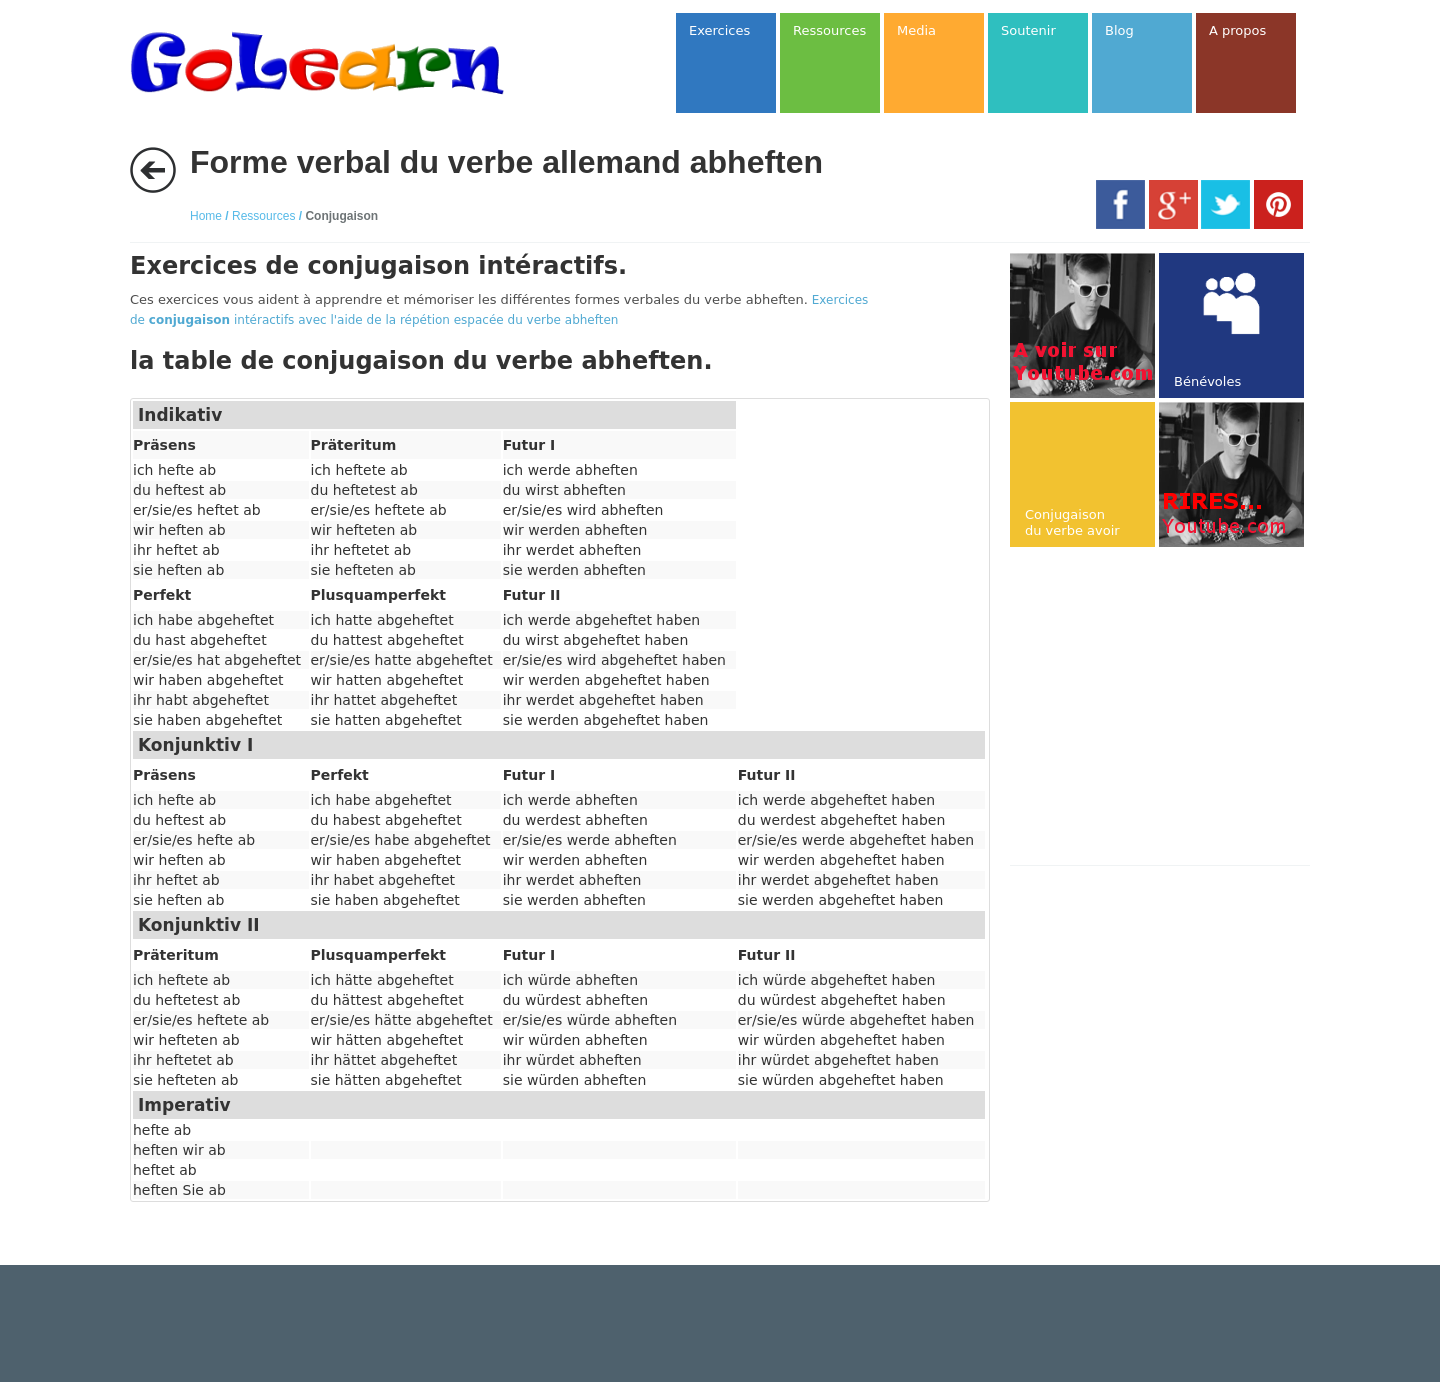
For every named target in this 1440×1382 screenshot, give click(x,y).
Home (206, 216)
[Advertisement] (1178, 708)
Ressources (263, 216)
